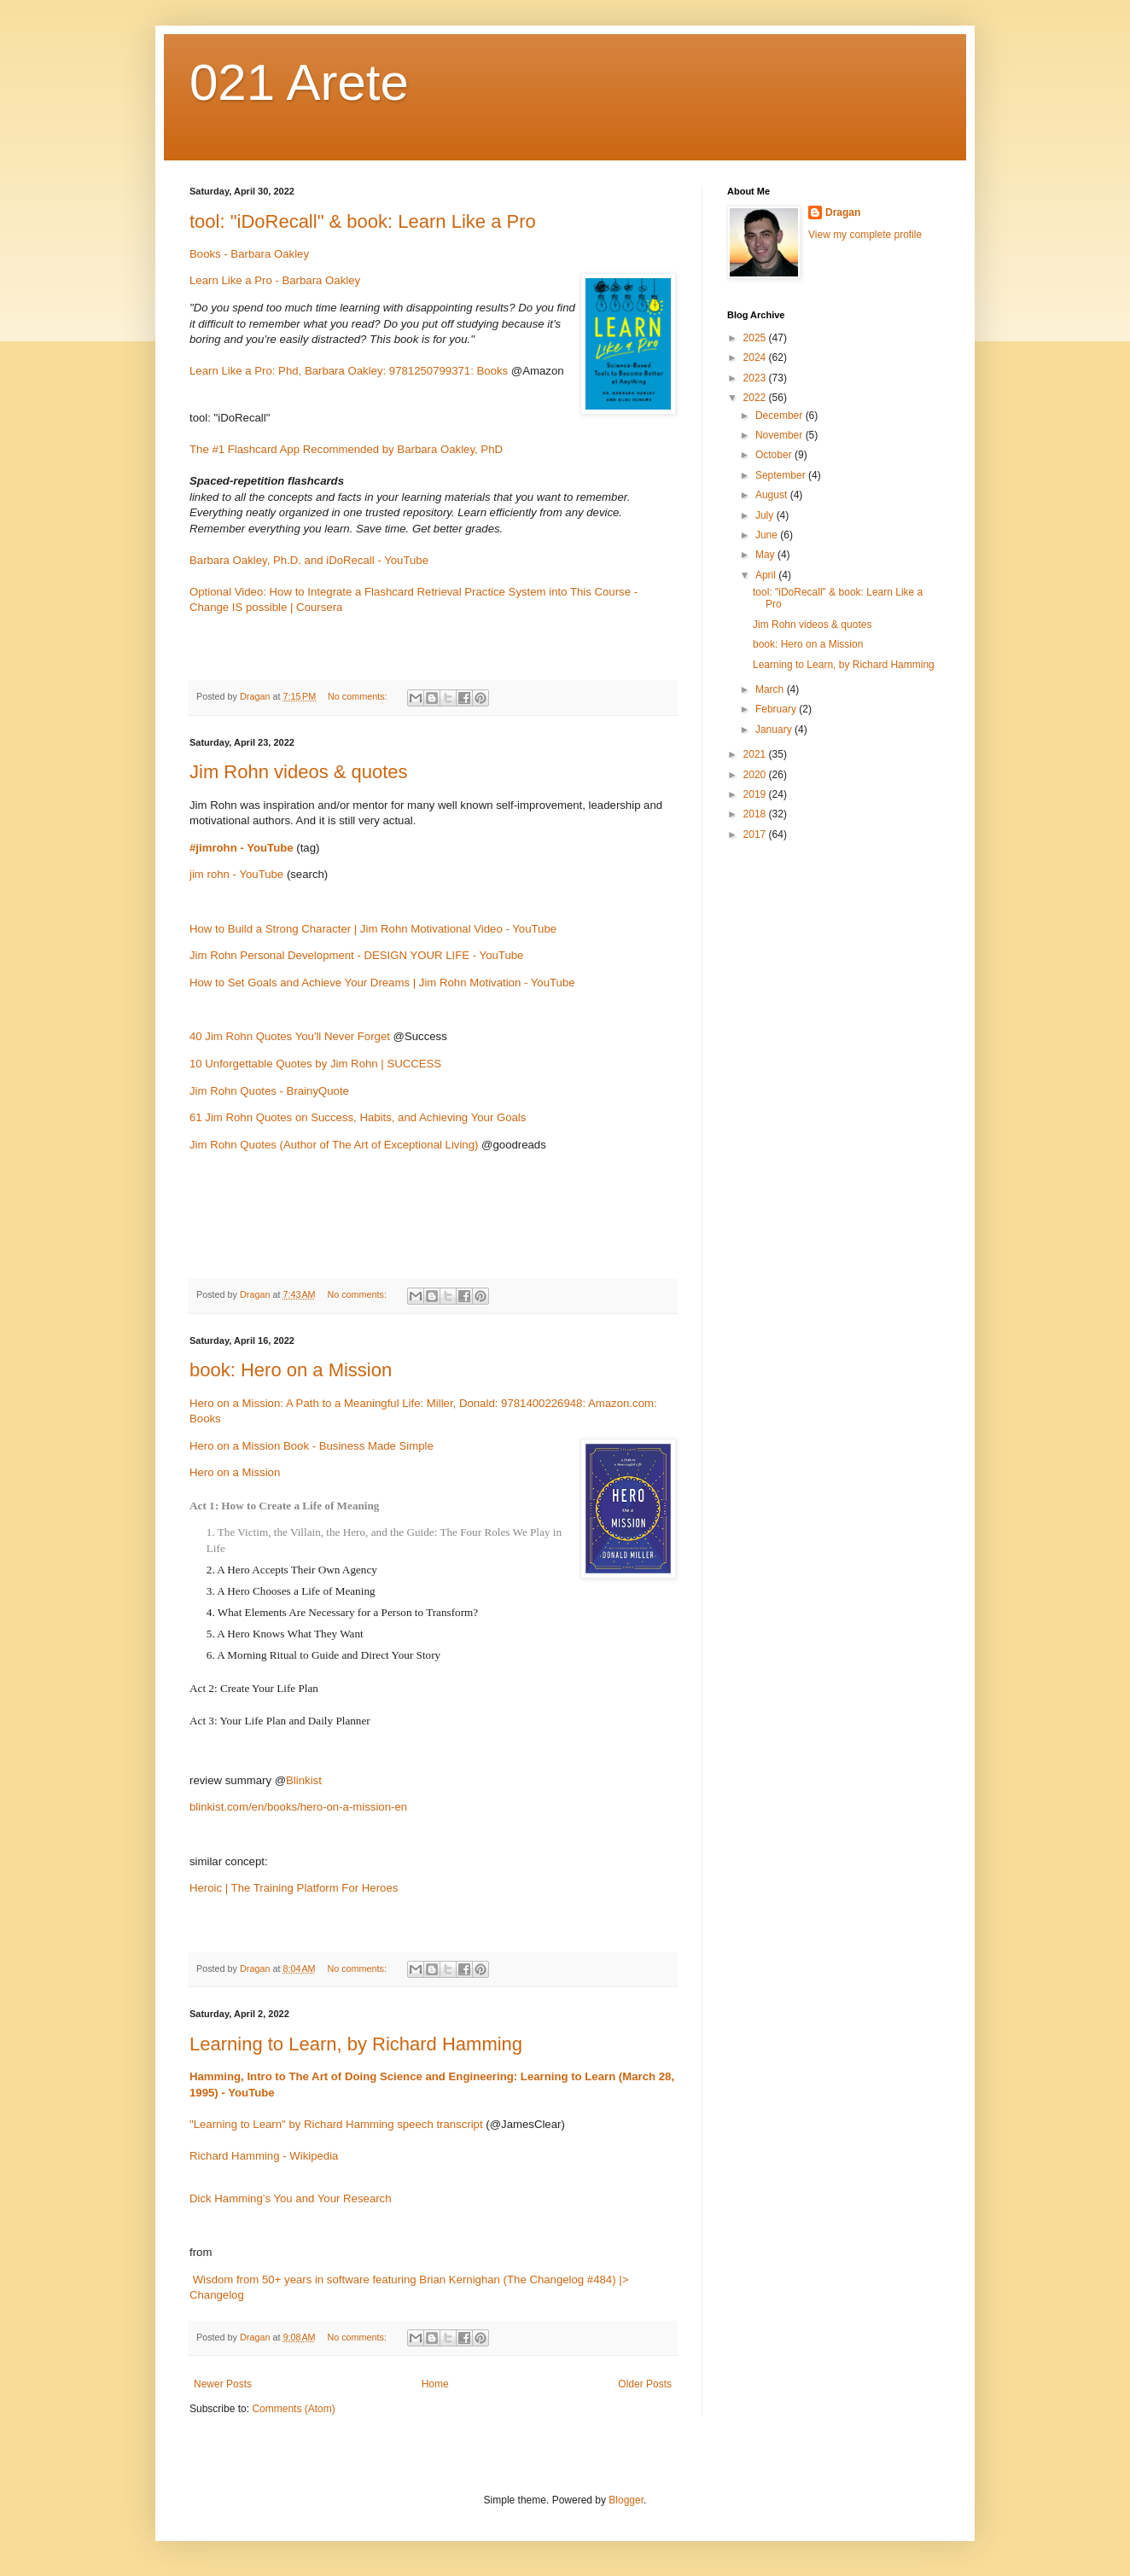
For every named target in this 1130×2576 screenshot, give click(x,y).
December (780, 416)
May (766, 555)
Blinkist (304, 1780)
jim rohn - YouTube (236, 874)
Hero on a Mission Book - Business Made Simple (311, 1445)
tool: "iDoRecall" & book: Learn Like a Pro (362, 221)
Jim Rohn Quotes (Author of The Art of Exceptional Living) (333, 1144)
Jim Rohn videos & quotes (298, 771)
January (775, 730)
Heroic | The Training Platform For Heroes (293, 1887)
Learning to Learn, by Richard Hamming (355, 2044)
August (772, 495)
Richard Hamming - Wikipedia (263, 2155)
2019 (756, 794)
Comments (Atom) (293, 2409)
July (766, 515)
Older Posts (645, 2384)
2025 (756, 338)
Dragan (842, 212)
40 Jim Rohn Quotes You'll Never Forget (289, 1036)
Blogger (626, 2500)
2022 (756, 398)
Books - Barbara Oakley (249, 253)
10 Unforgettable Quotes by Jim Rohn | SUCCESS (315, 1063)
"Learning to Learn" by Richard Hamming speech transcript (336, 2124)
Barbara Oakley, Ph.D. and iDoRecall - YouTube (308, 560)
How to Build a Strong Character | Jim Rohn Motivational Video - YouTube (372, 928)
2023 (756, 378)
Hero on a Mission (234, 1472)
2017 (756, 834)
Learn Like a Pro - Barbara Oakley (274, 280)
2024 (756, 357)
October (775, 455)
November (780, 435)
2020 (756, 775)
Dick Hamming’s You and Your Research (290, 2198)
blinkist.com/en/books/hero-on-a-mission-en (298, 1806)
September (781, 475)
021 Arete (299, 82)
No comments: (359, 696)
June (767, 535)
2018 (756, 814)
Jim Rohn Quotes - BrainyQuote (269, 1090)
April (766, 575)
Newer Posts (223, 2384)
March (771, 689)
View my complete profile (865, 235)
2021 (756, 754)
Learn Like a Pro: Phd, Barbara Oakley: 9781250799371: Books (348, 370)
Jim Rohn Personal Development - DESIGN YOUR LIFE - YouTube (356, 955)
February (777, 709)
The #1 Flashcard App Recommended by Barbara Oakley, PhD (346, 449)
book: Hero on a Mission (290, 1370)
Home (435, 2384)
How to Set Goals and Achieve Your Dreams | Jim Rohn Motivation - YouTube (382, 982)
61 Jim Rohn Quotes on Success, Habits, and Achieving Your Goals (357, 1117)
